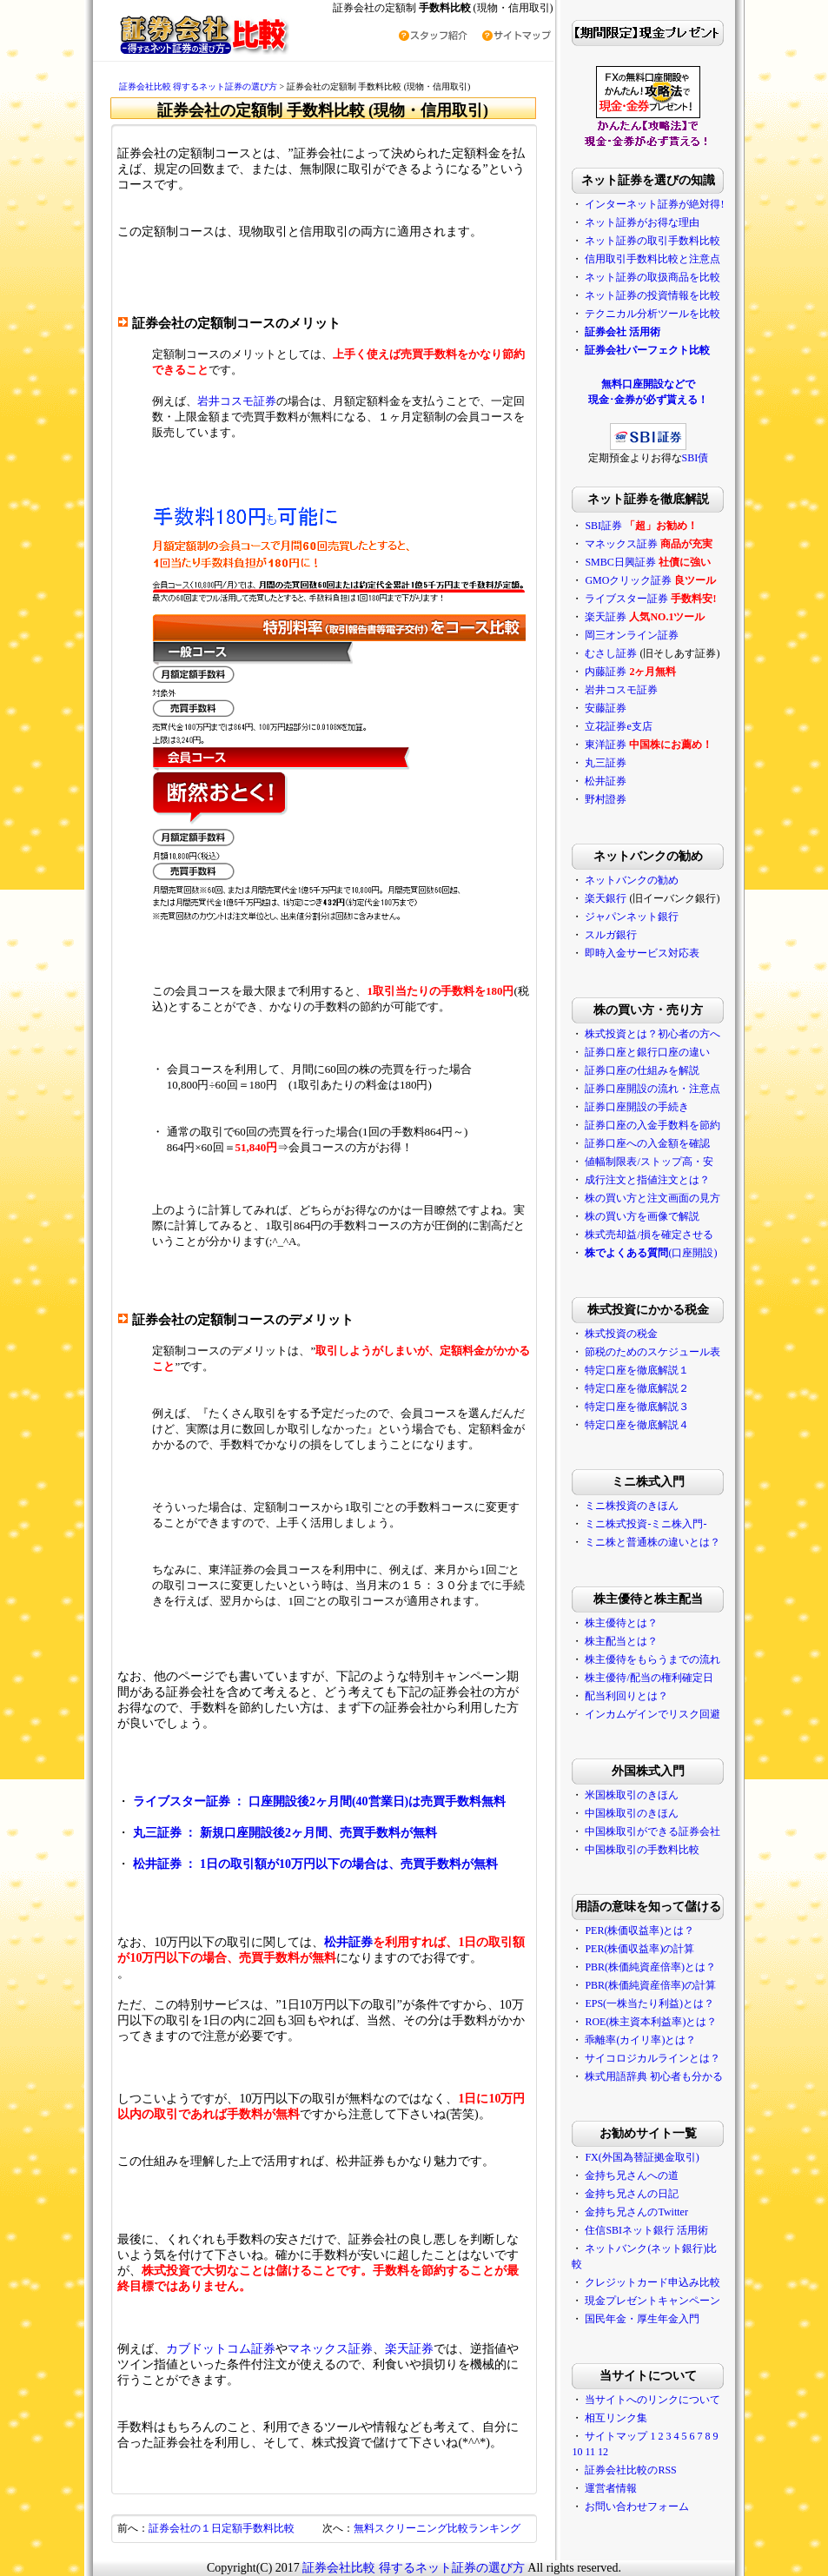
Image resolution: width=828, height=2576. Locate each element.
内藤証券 (605, 672)
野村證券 (605, 799)
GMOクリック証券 (628, 580)
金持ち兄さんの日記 (632, 2194)
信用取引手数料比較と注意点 (652, 259)
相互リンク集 (616, 2418)
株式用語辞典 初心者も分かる (654, 2076)
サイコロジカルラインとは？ (652, 2058)
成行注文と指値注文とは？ (647, 1180)
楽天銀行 (605, 898)
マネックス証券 (330, 2348)
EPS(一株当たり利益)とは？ (649, 2003)
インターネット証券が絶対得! (654, 204)
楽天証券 (409, 2348)
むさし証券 (611, 653)
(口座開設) (651, 1253)
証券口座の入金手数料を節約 (652, 1125)
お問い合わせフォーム (637, 2506)
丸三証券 (605, 763)
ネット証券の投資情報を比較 (652, 295)
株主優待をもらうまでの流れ (652, 1659)
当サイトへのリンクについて (652, 2400)
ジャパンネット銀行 (632, 917)
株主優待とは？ (621, 1623)
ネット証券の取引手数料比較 (652, 241)
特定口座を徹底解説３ (637, 1407)
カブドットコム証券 (220, 2348)
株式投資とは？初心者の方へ (652, 1034)
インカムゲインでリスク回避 (652, 1714)
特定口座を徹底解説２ (637, 1388)
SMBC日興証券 (620, 562)
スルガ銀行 (611, 935)
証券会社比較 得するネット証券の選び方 (199, 86)
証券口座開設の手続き (637, 1107)
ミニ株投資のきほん (632, 1506)
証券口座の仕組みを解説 (642, 1070)
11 (590, 2452)
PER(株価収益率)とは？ (639, 1930)
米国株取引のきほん (632, 1795)
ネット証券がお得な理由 (642, 222)
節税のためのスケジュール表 (652, 1352)
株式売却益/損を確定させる (648, 1234)
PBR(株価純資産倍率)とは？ (650, 1967)
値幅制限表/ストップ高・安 (648, 1162)
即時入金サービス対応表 (642, 953)
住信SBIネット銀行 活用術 (646, 2230)
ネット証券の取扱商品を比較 (652, 277)
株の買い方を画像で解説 (642, 1216)
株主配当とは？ (621, 1641)
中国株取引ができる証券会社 (652, 1831)
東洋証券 (605, 744)
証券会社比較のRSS (630, 2470)
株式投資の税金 (621, 1334)
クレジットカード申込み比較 (652, 2282)
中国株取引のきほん (632, 1813)
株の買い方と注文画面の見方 (652, 1198)
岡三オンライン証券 (632, 635)
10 (577, 2452)
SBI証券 (603, 526)
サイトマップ (616, 2436)
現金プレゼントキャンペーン (652, 2301)
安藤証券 (605, 708)
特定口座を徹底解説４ (637, 1425)
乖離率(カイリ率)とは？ (640, 2040)
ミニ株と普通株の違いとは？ (652, 1542)
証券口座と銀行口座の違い (647, 1052)
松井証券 (348, 1942)
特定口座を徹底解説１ (637, 1370)
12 (603, 2452)
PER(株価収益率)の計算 (639, 1949)
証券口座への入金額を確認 (647, 1143)
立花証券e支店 (618, 726)
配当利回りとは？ (626, 1696)
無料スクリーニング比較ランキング (437, 2528)
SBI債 (695, 458)
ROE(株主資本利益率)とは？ (651, 2022)
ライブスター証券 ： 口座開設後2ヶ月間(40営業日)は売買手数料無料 (319, 1801)
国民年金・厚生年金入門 (642, 2319)
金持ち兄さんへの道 (632, 2175)
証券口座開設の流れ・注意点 (652, 1089)
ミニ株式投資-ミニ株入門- (645, 1524)
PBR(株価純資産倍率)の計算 (650, 1985)
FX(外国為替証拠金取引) (642, 2157)
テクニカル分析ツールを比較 (652, 314)
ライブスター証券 (626, 599)
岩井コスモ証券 (236, 400)
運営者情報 (611, 2488)
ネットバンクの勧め (632, 880)
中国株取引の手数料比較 (642, 1850)
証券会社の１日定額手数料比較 (222, 2528)
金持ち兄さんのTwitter (636, 2212)
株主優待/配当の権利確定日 (648, 1678)
